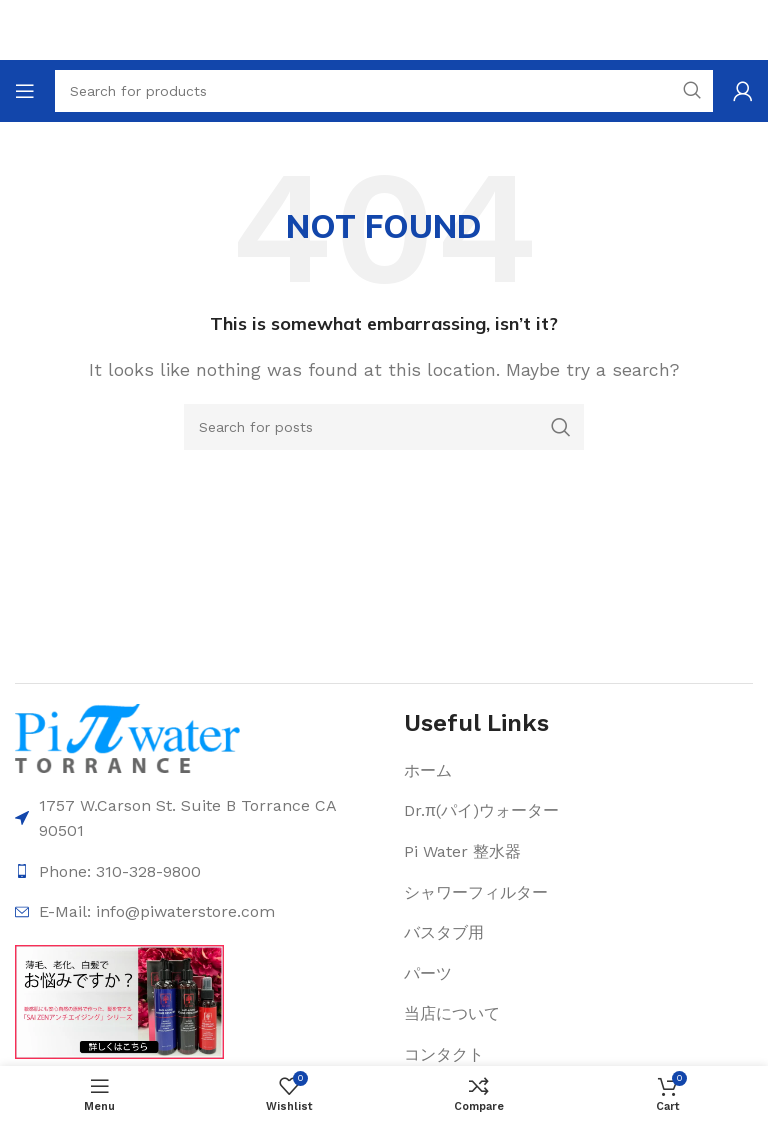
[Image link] (127, 736)
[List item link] (513, 771)
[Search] (384, 427)
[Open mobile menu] (25, 91)
